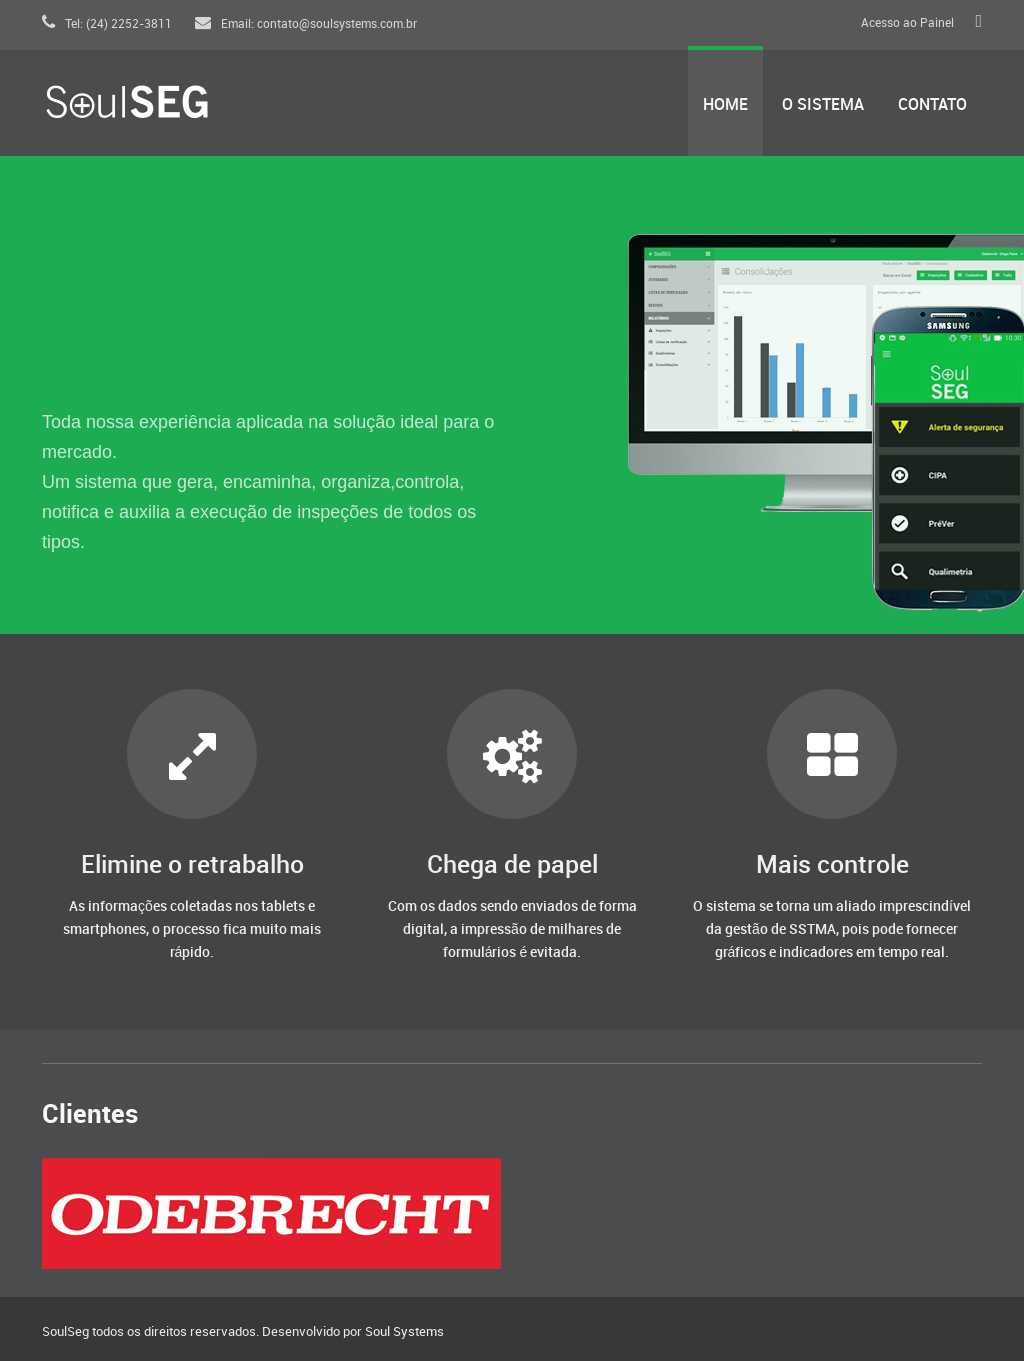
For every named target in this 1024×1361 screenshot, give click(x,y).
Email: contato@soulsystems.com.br (306, 24)
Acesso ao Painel (907, 24)
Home (725, 105)
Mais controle (832, 865)
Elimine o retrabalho (192, 865)
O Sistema (823, 105)
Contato (932, 105)
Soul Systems (404, 1332)
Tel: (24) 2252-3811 (107, 24)
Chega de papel (512, 865)
